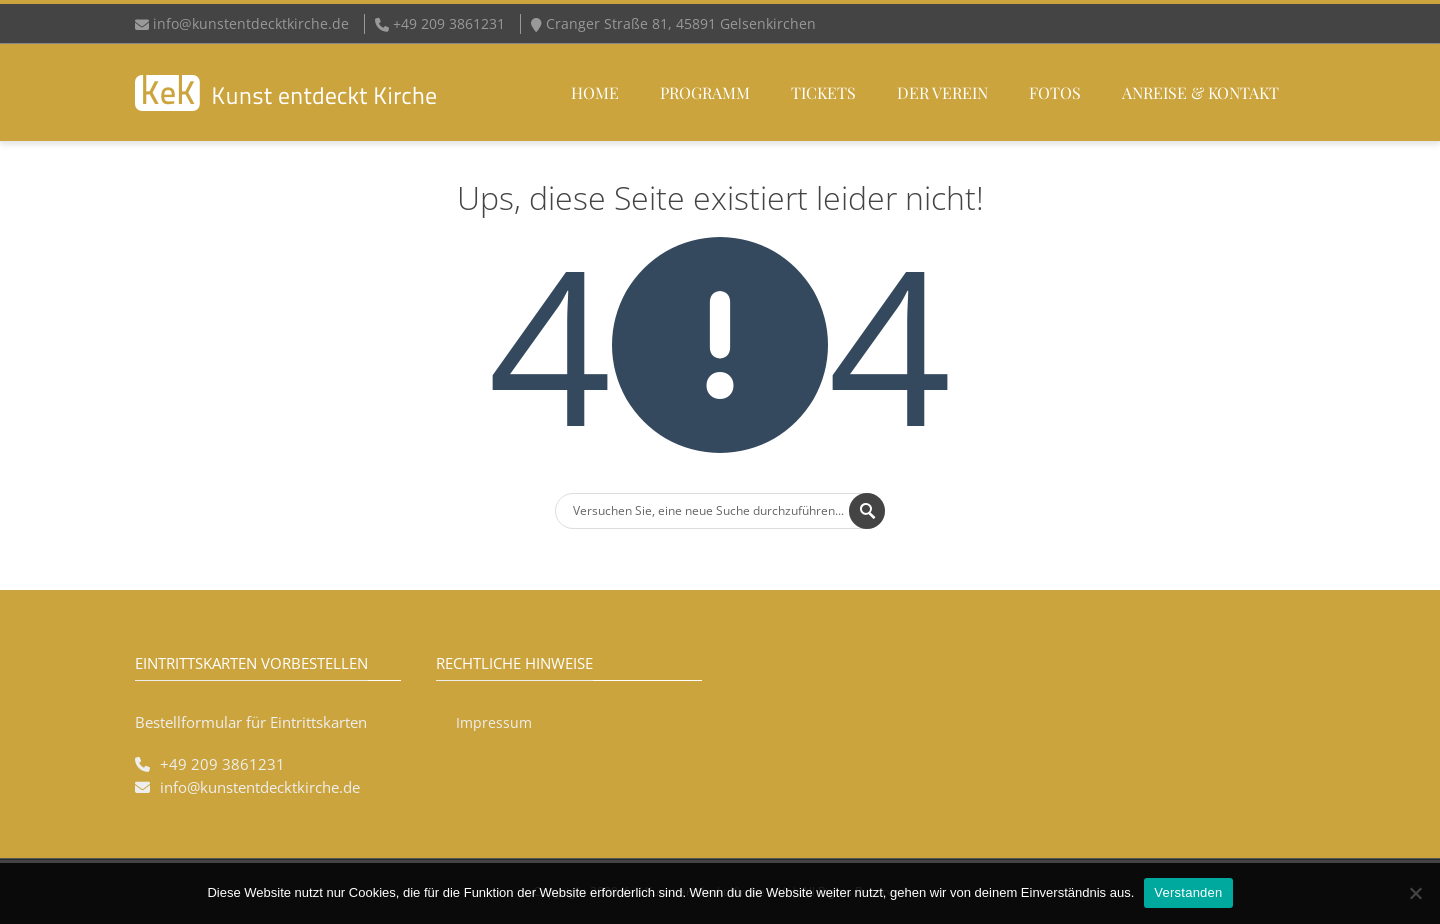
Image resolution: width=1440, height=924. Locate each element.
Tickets (823, 92)
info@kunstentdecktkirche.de (251, 23)
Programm (705, 92)
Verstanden (1188, 892)
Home (595, 92)
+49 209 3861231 (222, 764)
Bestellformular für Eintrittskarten (251, 722)
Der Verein (942, 92)
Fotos (1055, 92)
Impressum (494, 722)
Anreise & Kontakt (1200, 92)
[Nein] (1415, 893)
